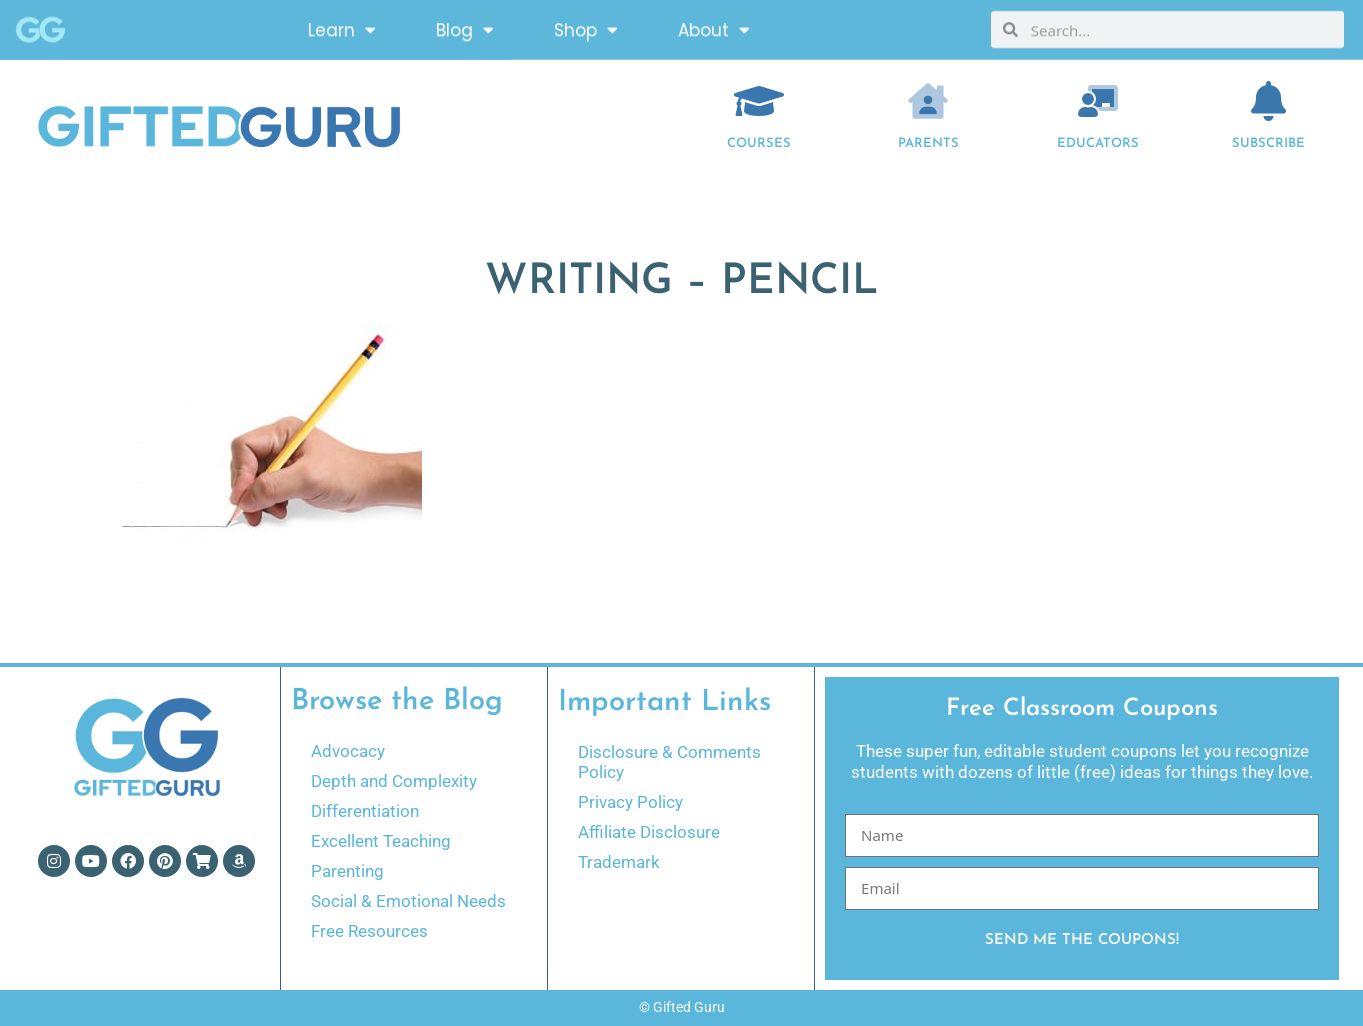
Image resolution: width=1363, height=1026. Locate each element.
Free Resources (369, 931)
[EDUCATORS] (1098, 101)
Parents (928, 143)
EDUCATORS (1098, 143)
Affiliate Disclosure (649, 832)
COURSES (759, 143)
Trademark (619, 862)
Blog (465, 25)
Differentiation (365, 811)
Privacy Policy (630, 802)
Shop (586, 25)
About (714, 25)
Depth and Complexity (394, 781)
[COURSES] (759, 101)
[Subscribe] (1268, 101)
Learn (342, 25)
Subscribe (1268, 143)
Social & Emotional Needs (408, 901)
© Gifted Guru (682, 1007)
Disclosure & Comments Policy (669, 762)
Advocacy (348, 751)
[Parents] (928, 101)
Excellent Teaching (381, 841)
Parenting (347, 871)
